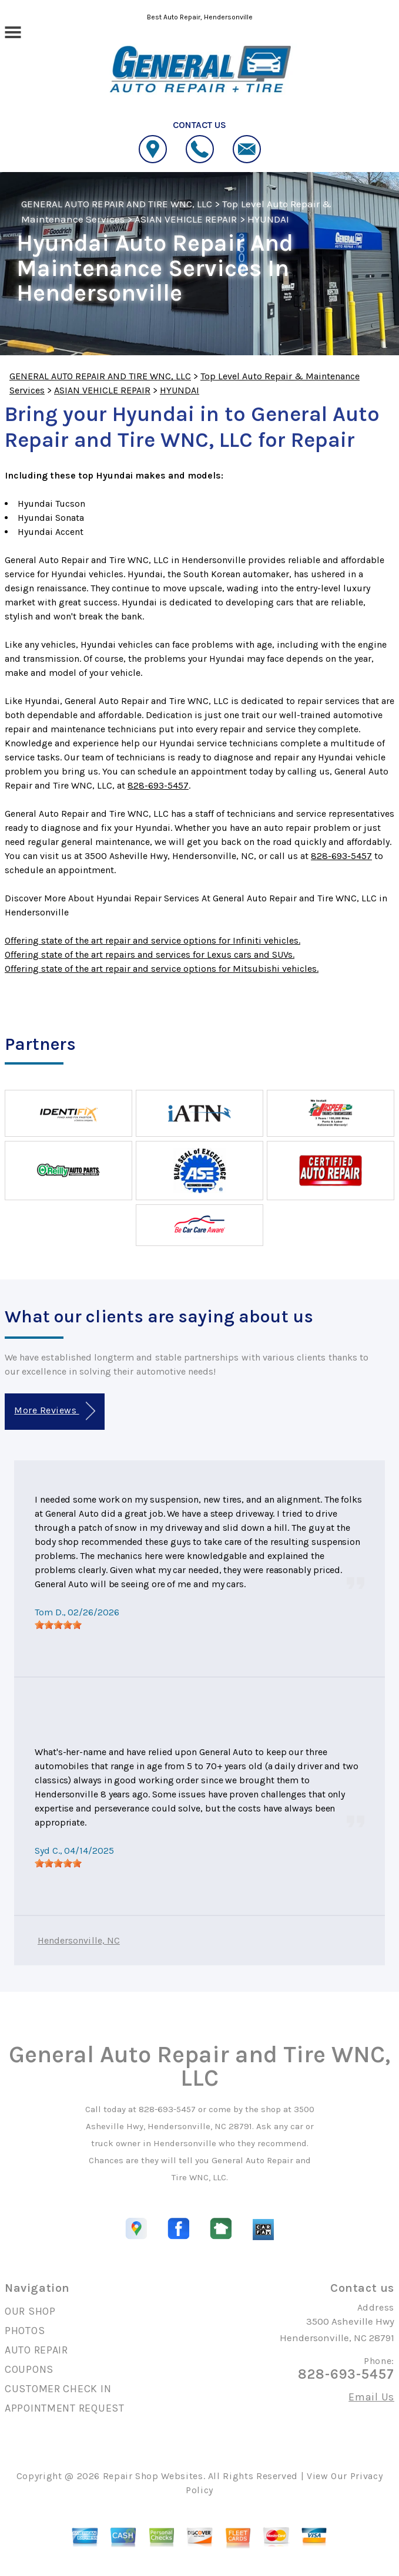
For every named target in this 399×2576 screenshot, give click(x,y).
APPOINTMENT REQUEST (65, 2408)
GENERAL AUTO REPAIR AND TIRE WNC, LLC (116, 204)
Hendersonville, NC (79, 1940)
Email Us (371, 2397)
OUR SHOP (30, 2311)
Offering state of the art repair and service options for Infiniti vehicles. (152, 940)
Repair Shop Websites (153, 2475)
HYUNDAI (268, 219)
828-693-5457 (158, 785)
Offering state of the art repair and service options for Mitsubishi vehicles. (161, 968)
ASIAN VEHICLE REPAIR (186, 219)
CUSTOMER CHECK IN (58, 2388)
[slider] (58, 1624)
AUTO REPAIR (36, 2349)
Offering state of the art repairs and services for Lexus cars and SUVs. (149, 954)
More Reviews (54, 1411)
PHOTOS (25, 2330)
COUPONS (29, 2369)
